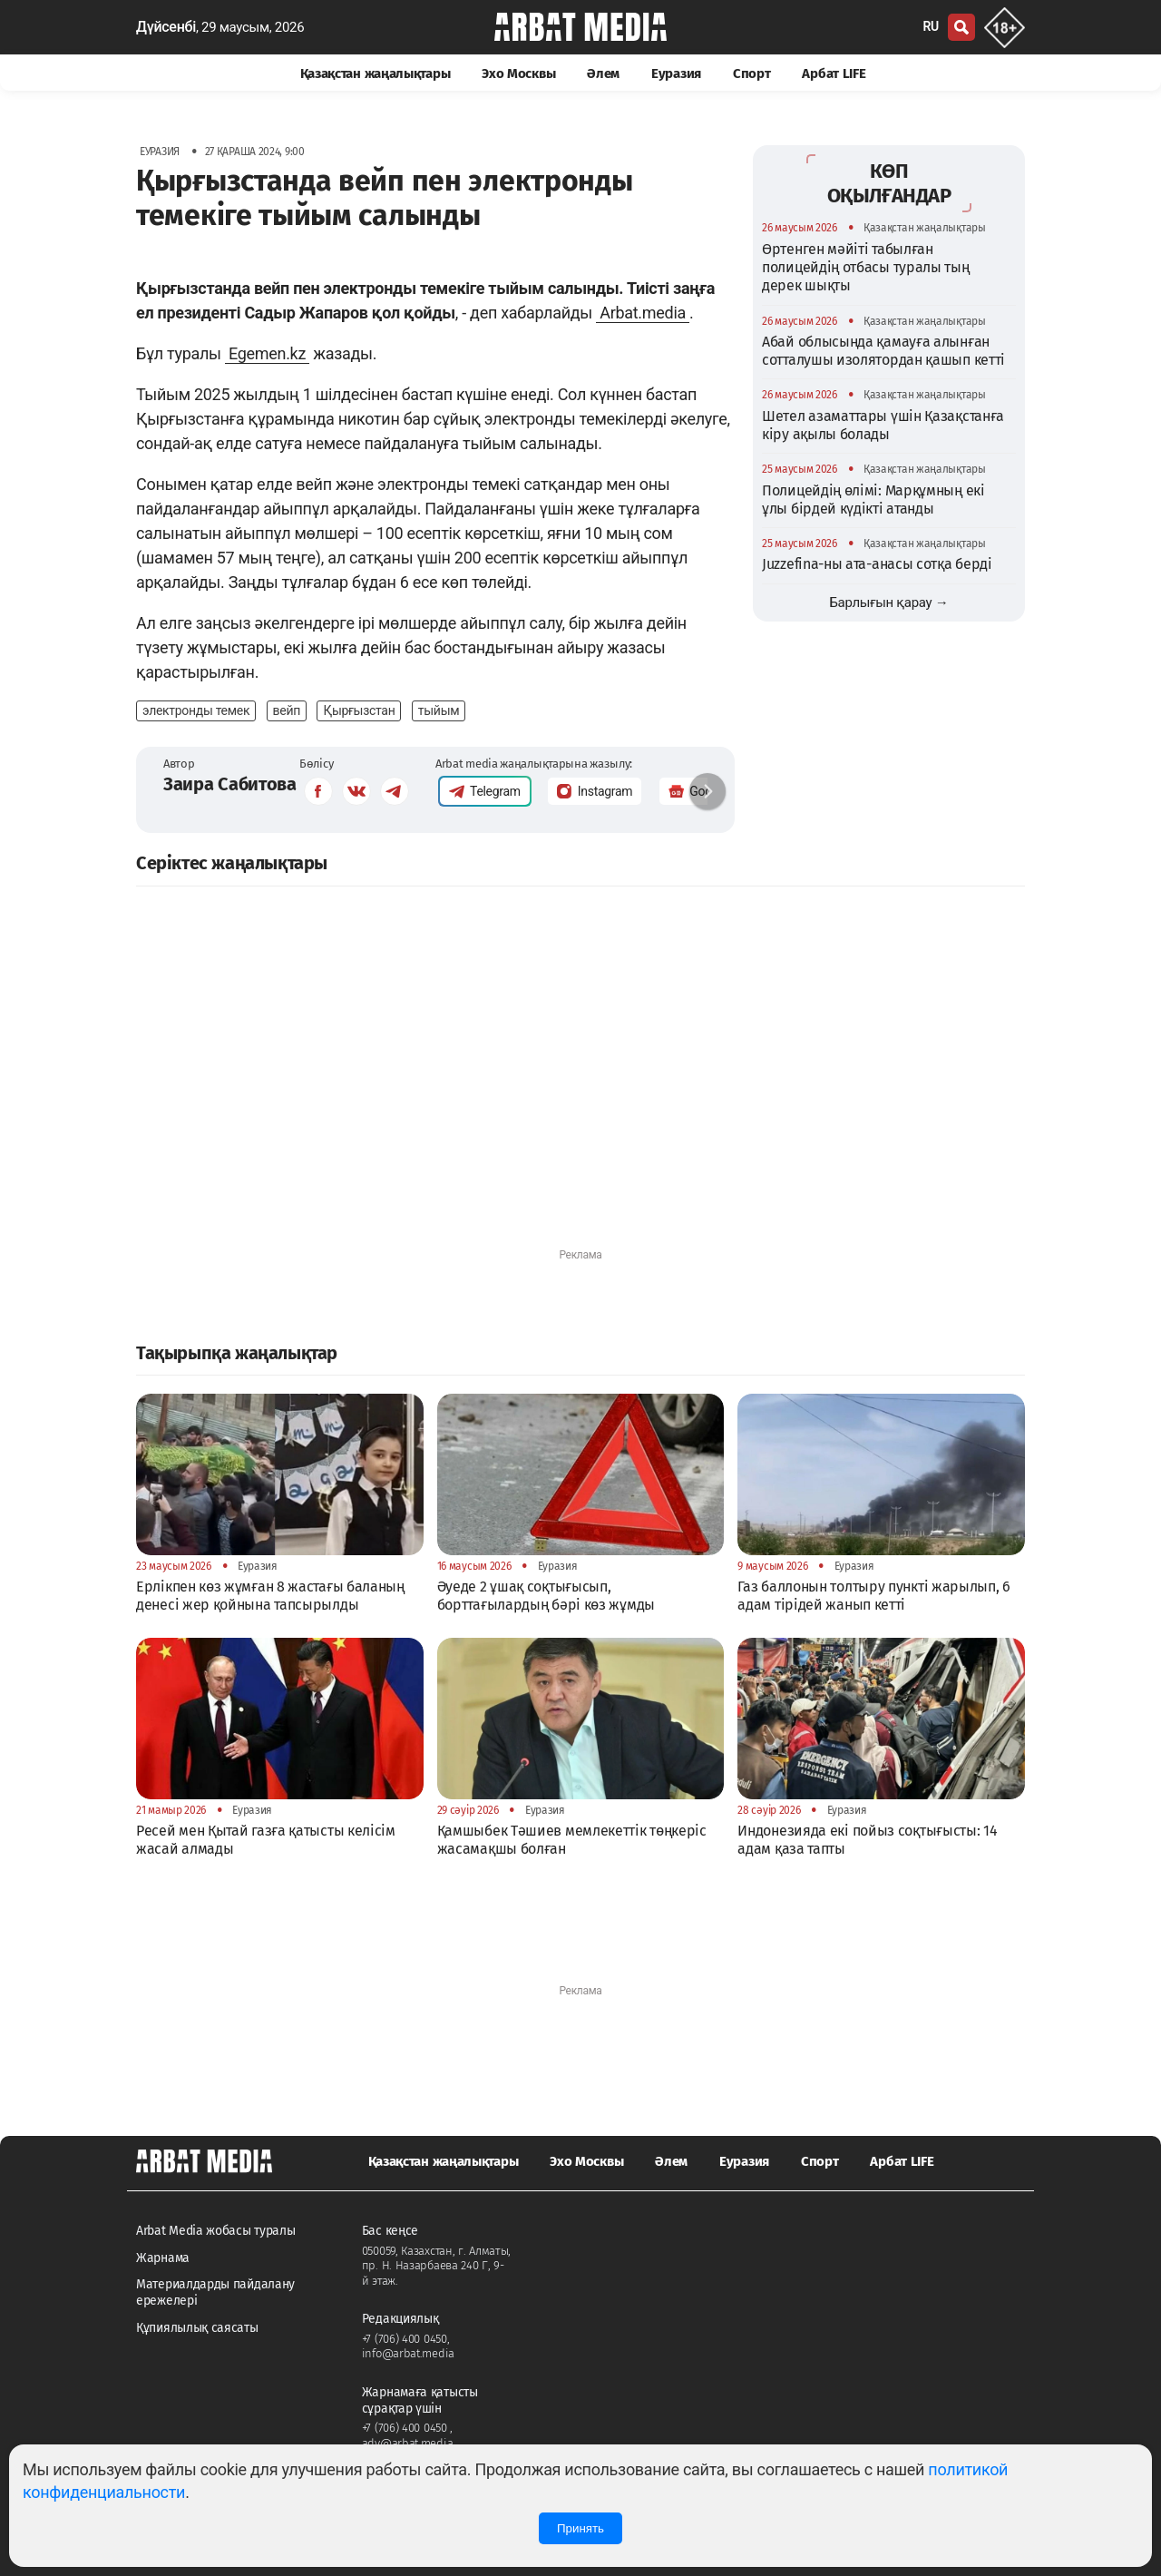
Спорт (752, 73)
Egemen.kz (267, 353)
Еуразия (676, 73)
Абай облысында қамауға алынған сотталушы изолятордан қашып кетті (883, 350)
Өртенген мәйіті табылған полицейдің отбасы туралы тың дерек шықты (866, 267)
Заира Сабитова (230, 784)
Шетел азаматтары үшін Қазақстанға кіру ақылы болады (883, 425)
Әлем (603, 73)
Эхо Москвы (518, 73)
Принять (580, 2528)
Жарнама (163, 2258)
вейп (286, 710)
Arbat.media (643, 312)
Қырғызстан (359, 710)
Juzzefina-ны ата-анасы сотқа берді (877, 564)
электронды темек (195, 710)
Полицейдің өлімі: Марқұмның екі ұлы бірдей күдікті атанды (873, 499)
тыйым (438, 710)
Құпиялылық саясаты (197, 2328)
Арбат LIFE (833, 73)
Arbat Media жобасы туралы (216, 2230)
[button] (707, 791)
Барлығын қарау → (888, 602)
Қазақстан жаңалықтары (375, 73)
